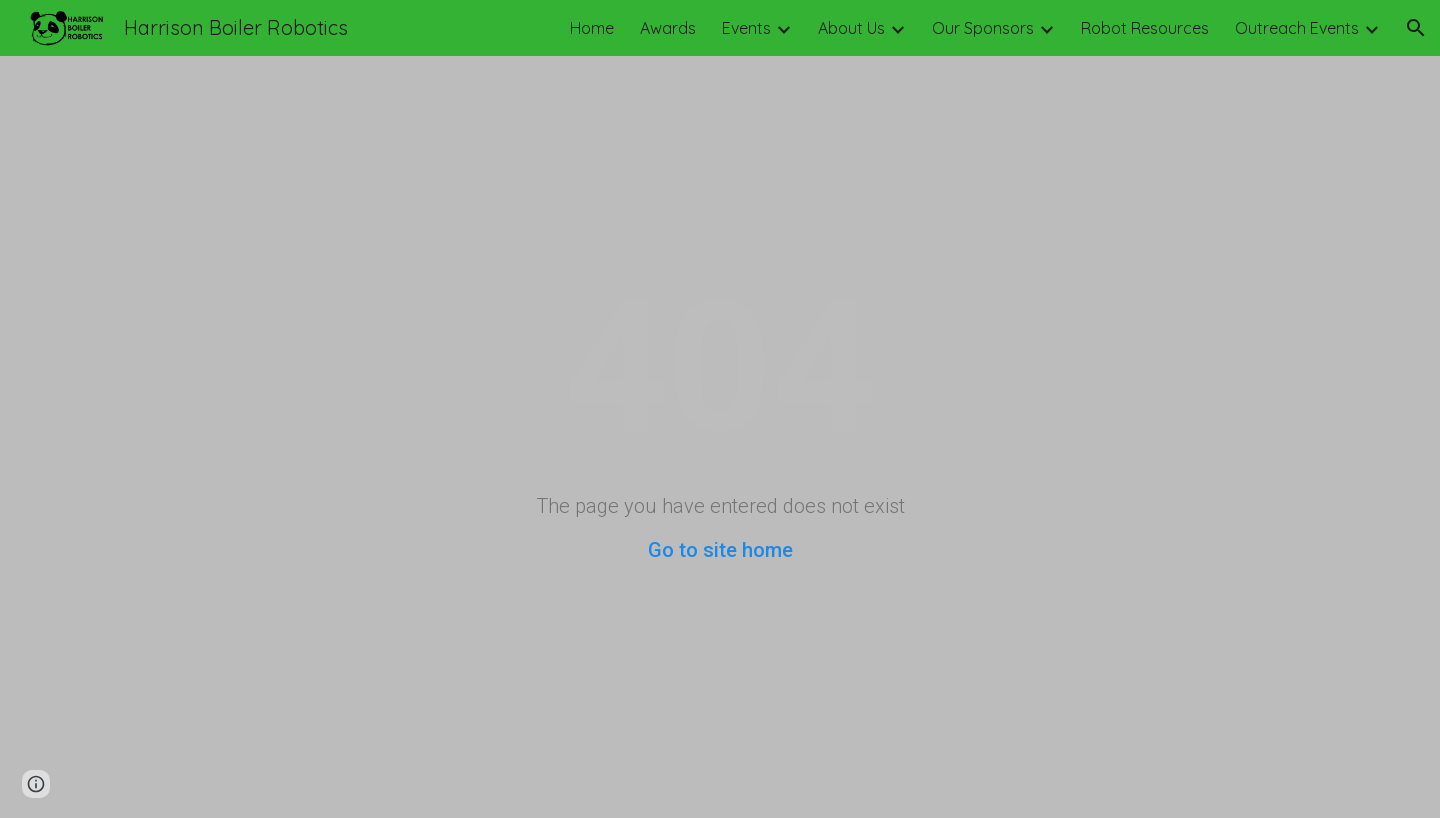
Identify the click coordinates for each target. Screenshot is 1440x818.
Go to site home (720, 550)
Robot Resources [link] (1145, 28)
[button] (1416, 28)
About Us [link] (851, 28)
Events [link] (746, 28)
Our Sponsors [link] (983, 28)
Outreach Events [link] (1297, 28)
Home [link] (592, 28)
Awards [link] (668, 28)
